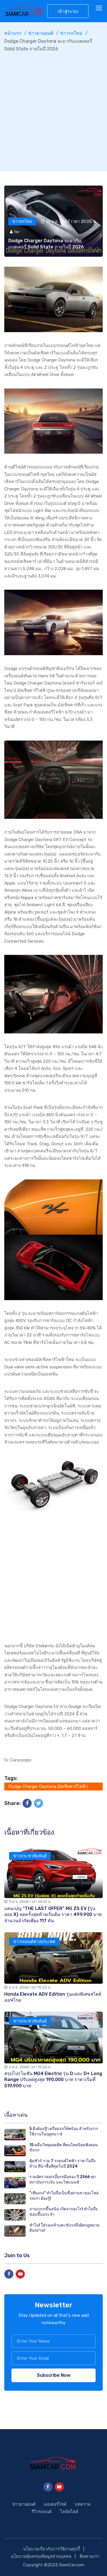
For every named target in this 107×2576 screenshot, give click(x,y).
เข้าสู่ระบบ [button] (67, 11)
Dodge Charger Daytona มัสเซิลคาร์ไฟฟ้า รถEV (48, 1787)
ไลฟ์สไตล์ (69, 2511)
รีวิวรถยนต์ (42, 2511)
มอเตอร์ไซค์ (55, 2504)
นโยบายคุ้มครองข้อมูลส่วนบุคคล (41, 2556)
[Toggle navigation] (99, 8)
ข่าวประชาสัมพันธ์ (30, 1855)
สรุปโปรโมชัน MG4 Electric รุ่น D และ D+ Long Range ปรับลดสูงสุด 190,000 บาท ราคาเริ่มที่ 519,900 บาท (53, 2079)
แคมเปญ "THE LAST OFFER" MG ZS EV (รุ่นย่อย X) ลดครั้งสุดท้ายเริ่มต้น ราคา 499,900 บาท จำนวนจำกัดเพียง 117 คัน (53, 1914)
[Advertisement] (53, 108)
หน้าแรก (12, 33)
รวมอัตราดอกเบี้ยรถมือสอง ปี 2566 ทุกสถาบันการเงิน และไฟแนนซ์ (62, 2179)
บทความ (83, 2504)
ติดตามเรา (89, 2556)
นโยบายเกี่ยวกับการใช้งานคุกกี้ (51, 2549)
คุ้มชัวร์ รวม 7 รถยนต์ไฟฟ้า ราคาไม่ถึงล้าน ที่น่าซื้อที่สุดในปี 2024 (62, 2163)
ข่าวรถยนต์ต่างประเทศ (34, 1941)
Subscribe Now (53, 2375)
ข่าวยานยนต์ (40, 33)
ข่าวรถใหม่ (71, 33)
